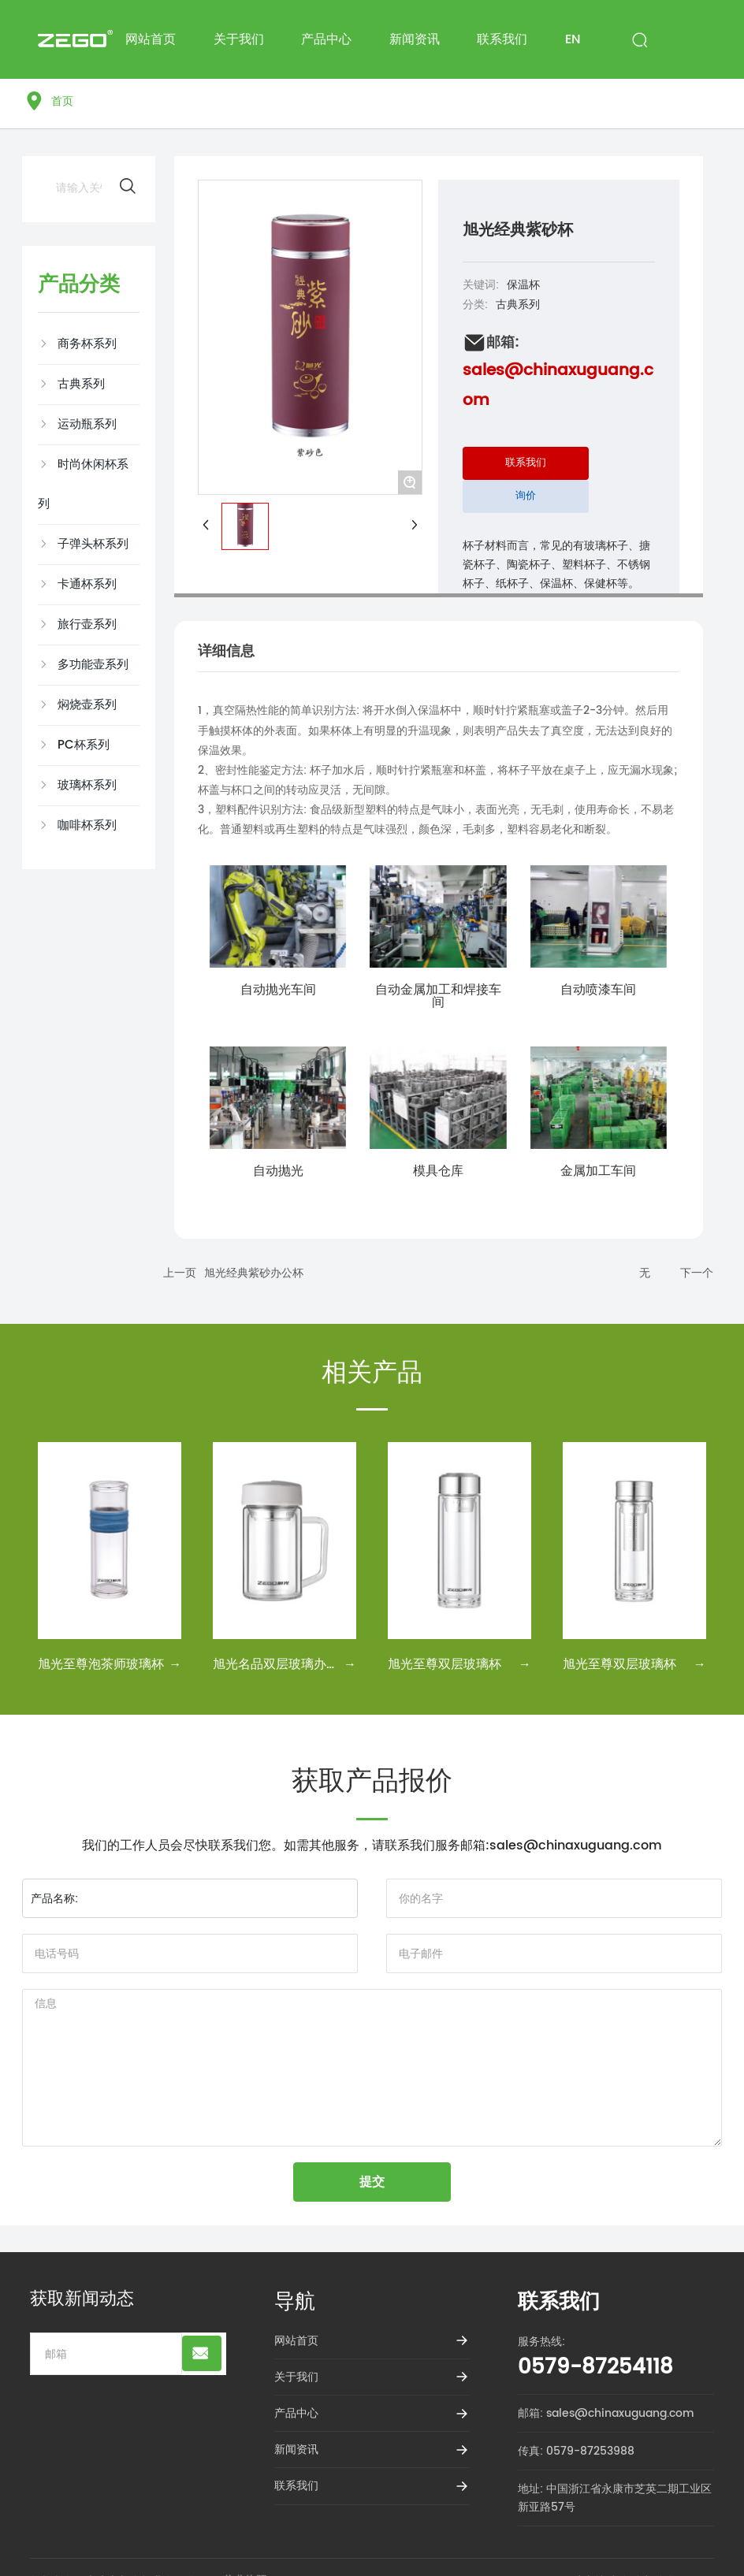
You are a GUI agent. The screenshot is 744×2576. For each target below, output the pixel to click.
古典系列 (518, 305)
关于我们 (296, 2377)
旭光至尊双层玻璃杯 (444, 1664)
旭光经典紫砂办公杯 (253, 1273)
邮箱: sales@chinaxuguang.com (606, 2413)
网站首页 (296, 2341)
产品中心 (296, 2413)
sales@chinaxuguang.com (575, 1845)
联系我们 (296, 2486)
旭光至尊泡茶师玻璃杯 (101, 1664)
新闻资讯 (296, 2449)
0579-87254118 (595, 2368)
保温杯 (523, 285)
